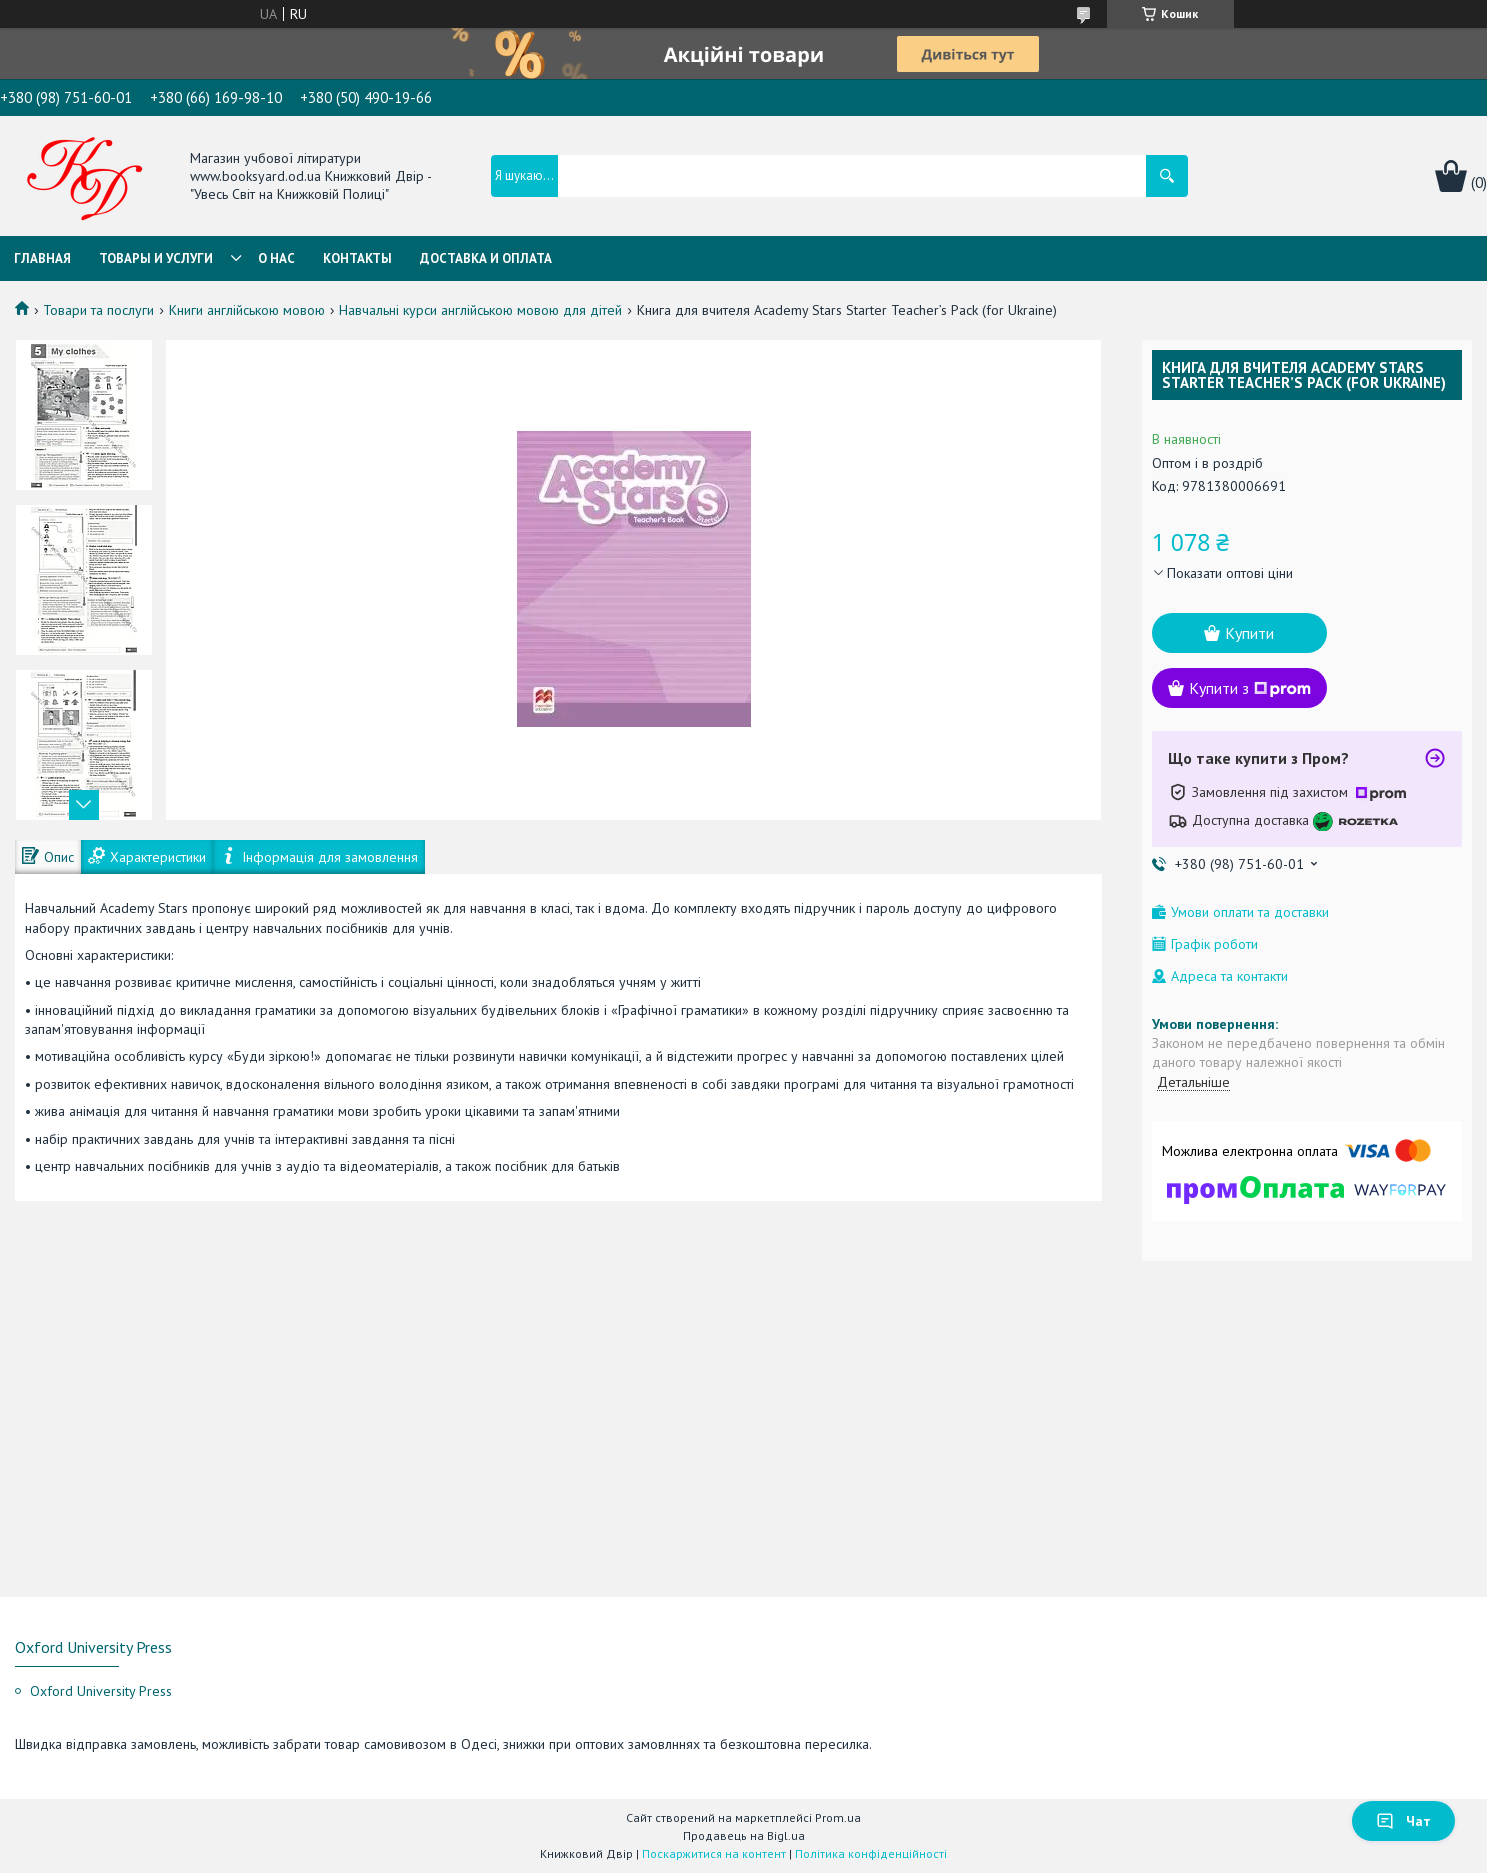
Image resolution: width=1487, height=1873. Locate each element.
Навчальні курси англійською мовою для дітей (480, 310)
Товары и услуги (156, 258)
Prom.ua (838, 1817)
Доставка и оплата (486, 258)
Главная (42, 258)
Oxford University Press (101, 1691)
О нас (276, 258)
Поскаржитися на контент (714, 1853)
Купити (1249, 633)
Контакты (357, 258)
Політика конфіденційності (871, 1853)
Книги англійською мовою (247, 310)
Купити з (1250, 688)
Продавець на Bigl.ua (744, 1835)
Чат (1403, 1821)
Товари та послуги (98, 310)
